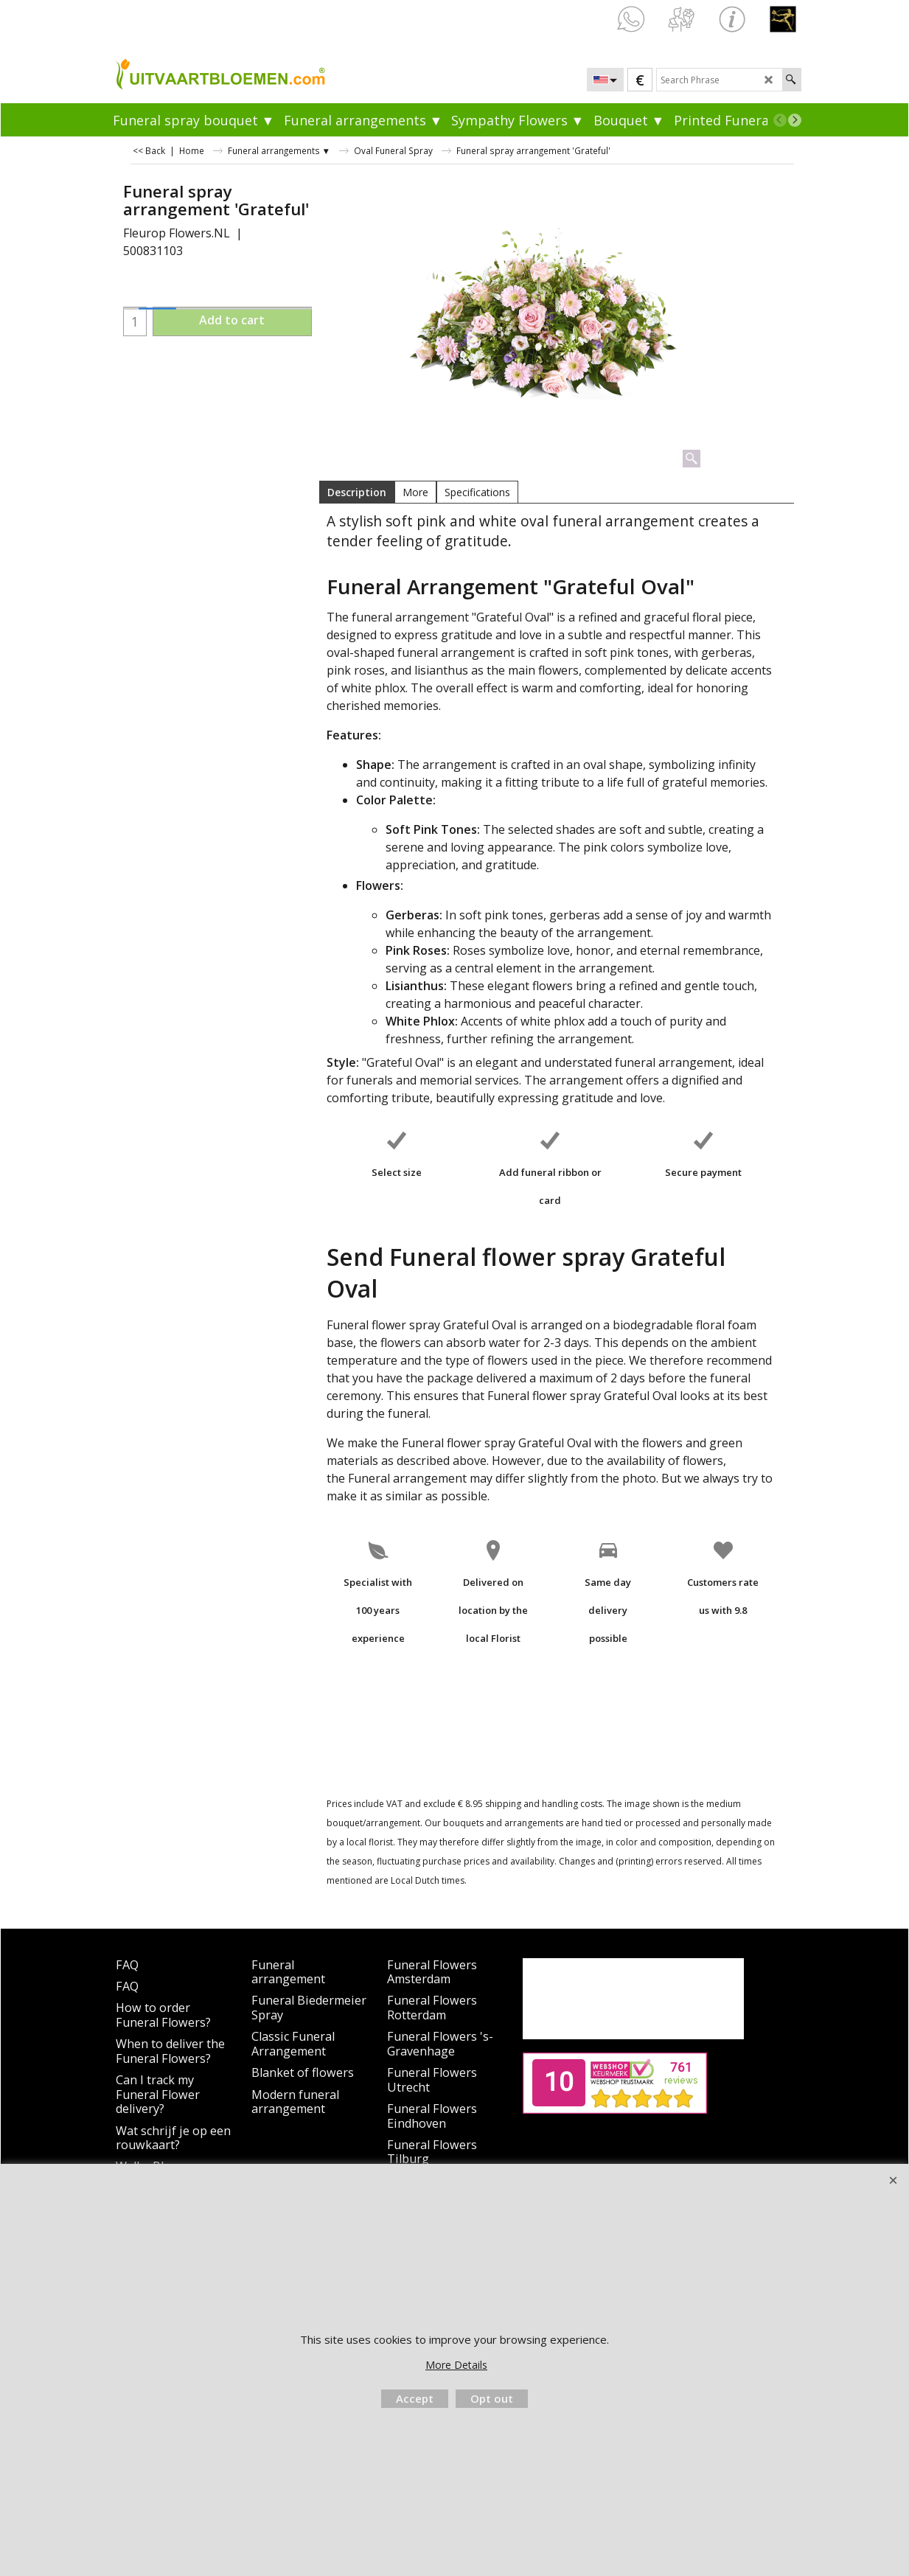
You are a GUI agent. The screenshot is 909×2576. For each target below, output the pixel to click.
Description (356, 492)
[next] (794, 120)
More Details (456, 2365)
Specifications (477, 492)
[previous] (780, 120)
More (415, 492)
